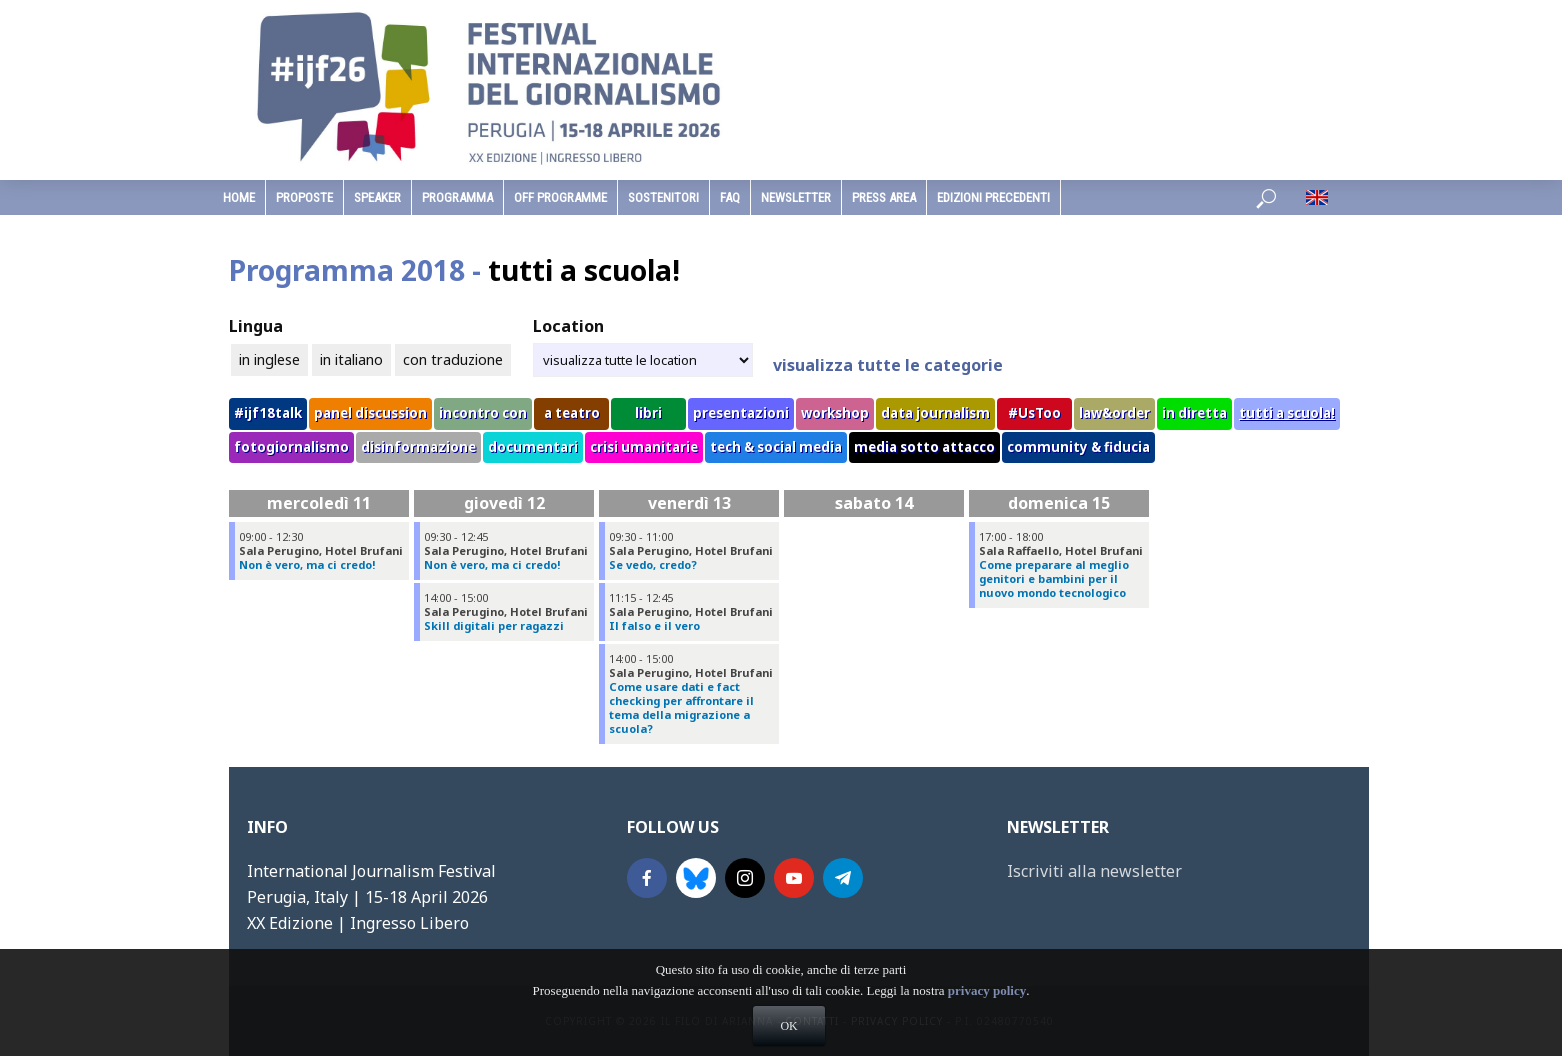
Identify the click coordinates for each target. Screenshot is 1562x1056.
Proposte (304, 197)
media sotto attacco (924, 447)
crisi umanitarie (644, 447)
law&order (1114, 413)
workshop (835, 413)
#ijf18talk (268, 413)
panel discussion (370, 413)
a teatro (572, 413)
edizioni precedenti (993, 197)
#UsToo (1034, 413)
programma (457, 197)
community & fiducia (1078, 447)
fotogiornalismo (291, 447)
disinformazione (418, 447)
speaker (377, 197)
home (239, 197)
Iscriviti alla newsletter (1094, 871)
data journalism (935, 413)
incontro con (483, 413)
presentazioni (741, 413)
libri (648, 413)
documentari (533, 447)
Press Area (884, 197)
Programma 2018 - (454, 270)
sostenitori (663, 197)
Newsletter (796, 197)
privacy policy (987, 1017)
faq (730, 197)
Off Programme (560, 197)
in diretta (1194, 413)
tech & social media (776, 447)
